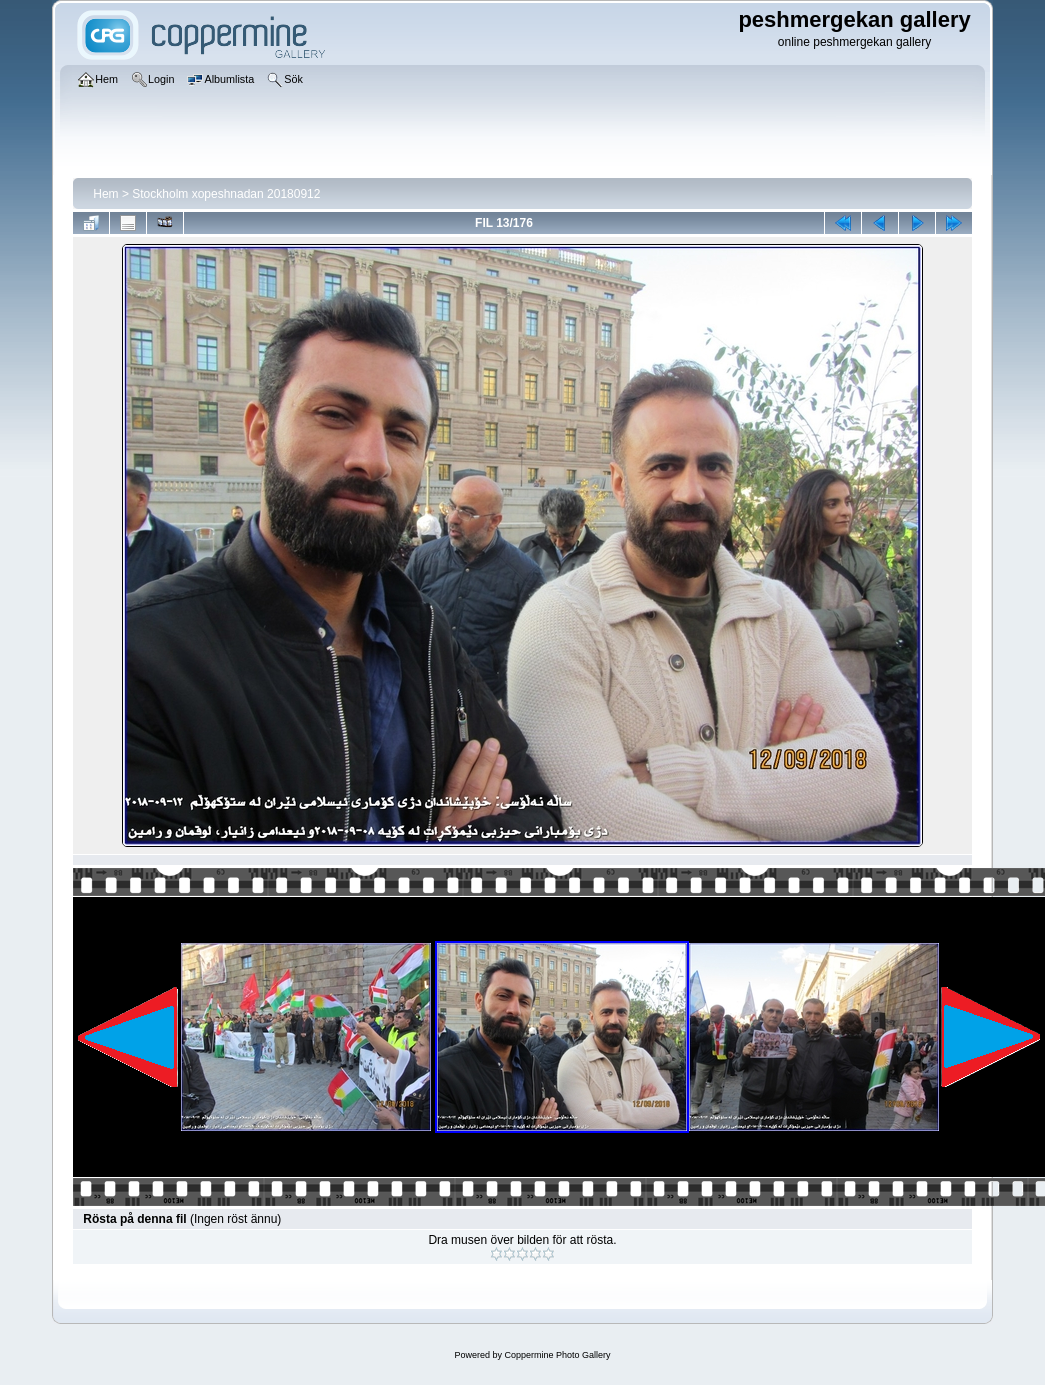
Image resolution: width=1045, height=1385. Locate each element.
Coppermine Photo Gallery (557, 1355)
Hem (105, 194)
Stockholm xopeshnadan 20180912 (226, 194)
